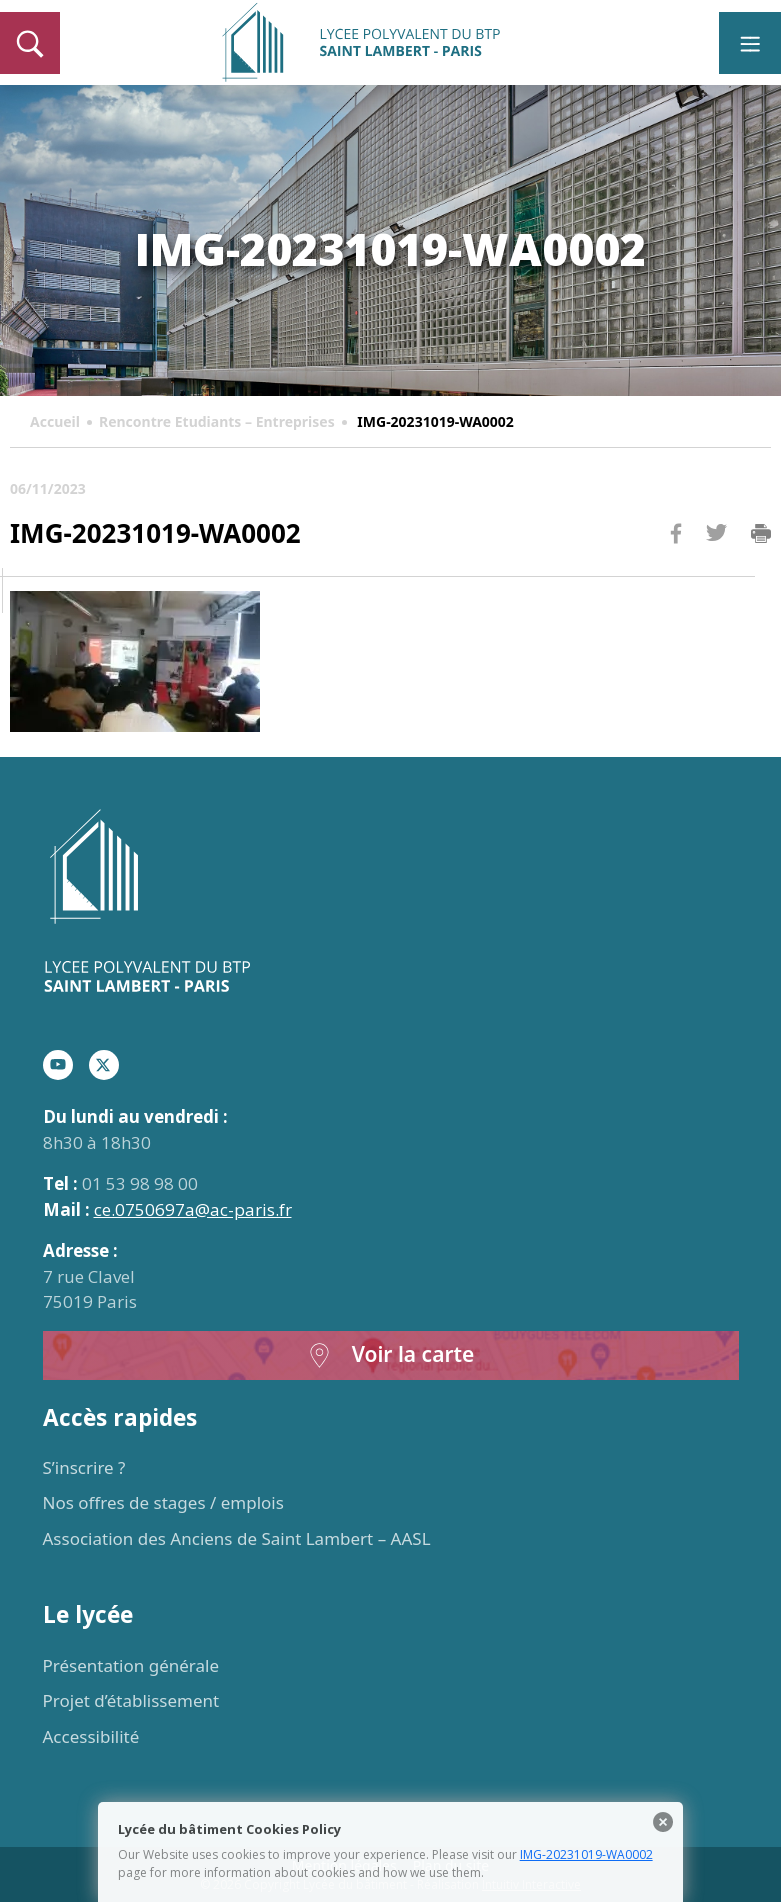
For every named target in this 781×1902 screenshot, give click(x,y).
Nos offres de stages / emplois (163, 1502)
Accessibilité (91, 1736)
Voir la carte (391, 1355)
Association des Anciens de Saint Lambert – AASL (237, 1538)
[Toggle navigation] (750, 43)
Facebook (676, 571)
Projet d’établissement (131, 1700)
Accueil (55, 421)
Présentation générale (131, 1665)
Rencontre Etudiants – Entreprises (217, 421)
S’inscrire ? (84, 1467)
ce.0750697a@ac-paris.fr (193, 1209)
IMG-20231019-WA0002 (586, 1854)
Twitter (716, 565)
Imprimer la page (761, 534)
